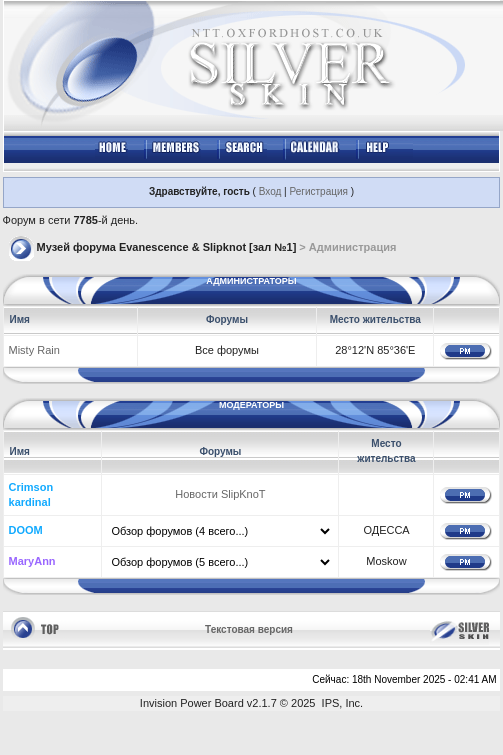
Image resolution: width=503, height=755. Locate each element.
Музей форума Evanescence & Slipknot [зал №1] (167, 247)
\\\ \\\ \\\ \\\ (220, 531)
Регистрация (318, 191)
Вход (270, 191)
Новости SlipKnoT (220, 494)
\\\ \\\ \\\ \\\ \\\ (220, 562)
